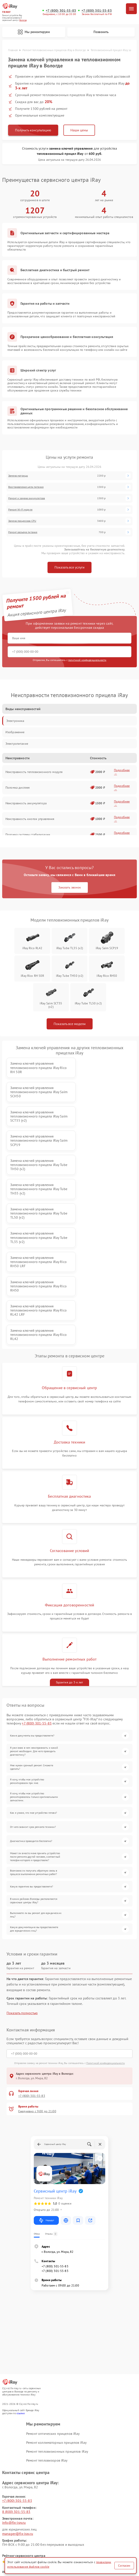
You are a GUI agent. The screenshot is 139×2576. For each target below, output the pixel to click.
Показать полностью (22, 1917)
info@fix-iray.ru (14, 2427)
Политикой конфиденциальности (105, 1967)
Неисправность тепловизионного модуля (34, 772)
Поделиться (6, 2509)
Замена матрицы (18, 475)
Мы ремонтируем (34, 32)
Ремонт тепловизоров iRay (47, 2365)
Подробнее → (122, 771)
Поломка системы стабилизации (27, 834)
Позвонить (101, 32)
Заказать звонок (69, 887)
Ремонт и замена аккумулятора (26, 498)
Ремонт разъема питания (22, 532)
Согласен (124, 2566)
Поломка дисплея (17, 788)
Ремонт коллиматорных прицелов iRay (56, 2347)
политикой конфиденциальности (87, 660)
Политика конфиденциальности (69, 2543)
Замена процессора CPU (22, 520)
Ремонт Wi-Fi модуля (20, 509)
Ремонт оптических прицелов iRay (53, 2338)
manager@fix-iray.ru (17, 2438)
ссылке (21, 2317)
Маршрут (46, 2125)
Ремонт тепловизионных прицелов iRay (57, 2356)
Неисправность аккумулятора (26, 803)
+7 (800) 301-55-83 (61, 10)
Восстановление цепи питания (26, 486)
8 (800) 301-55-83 (16, 2416)
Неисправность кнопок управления (29, 819)
